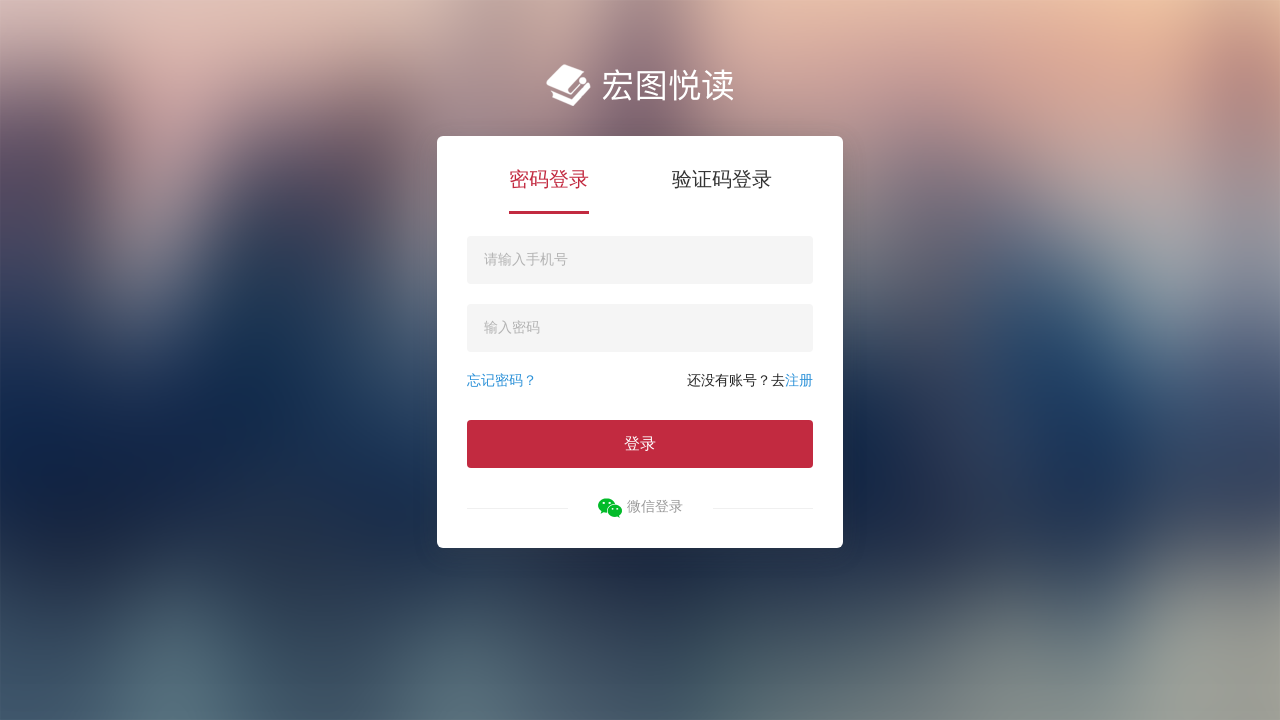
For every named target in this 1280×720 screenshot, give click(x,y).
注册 (799, 380)
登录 (640, 443)
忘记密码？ (502, 380)
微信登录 (640, 508)
